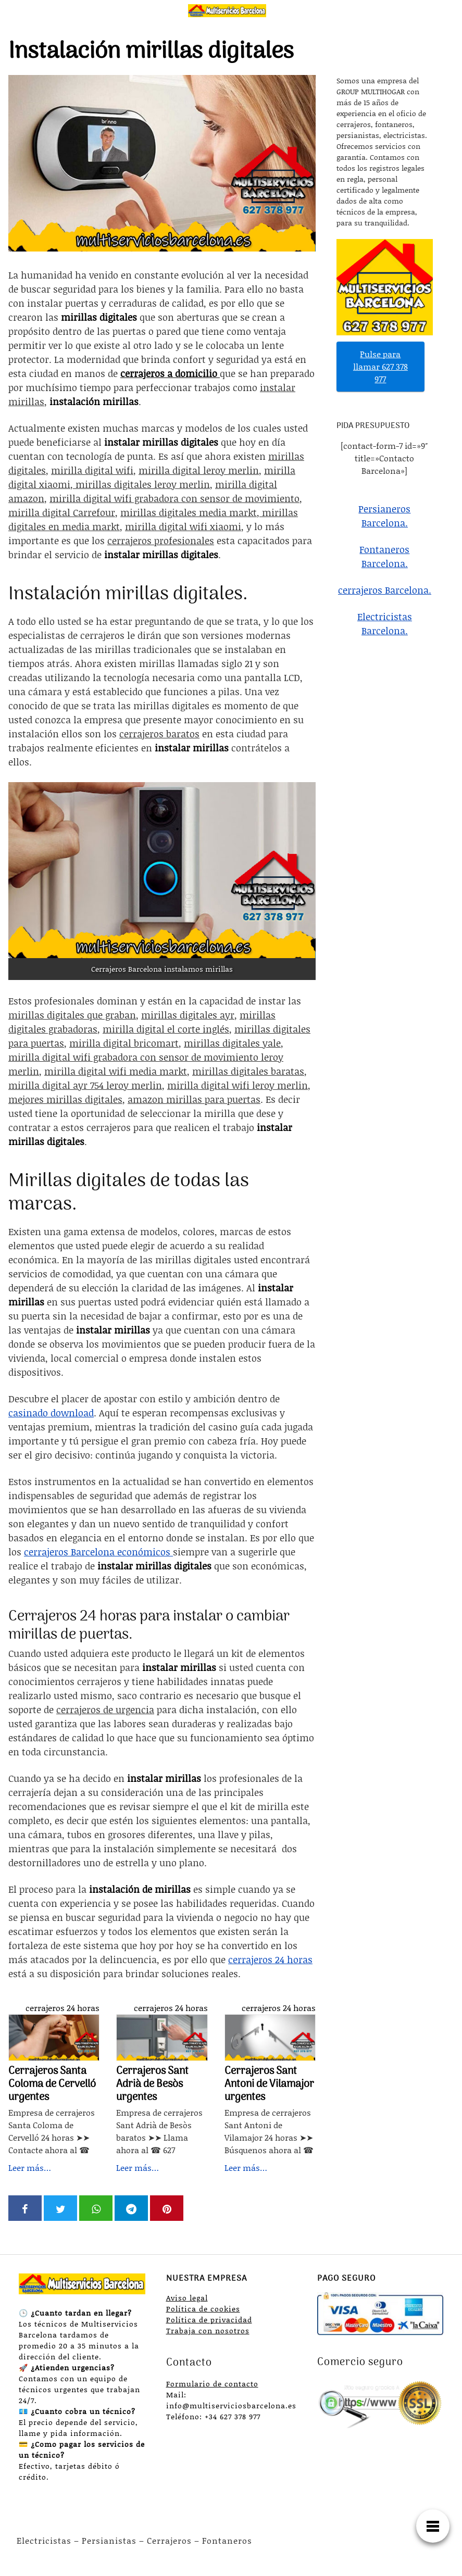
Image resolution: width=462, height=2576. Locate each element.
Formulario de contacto (212, 2383)
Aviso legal (187, 2297)
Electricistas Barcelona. (384, 623)
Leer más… (29, 2167)
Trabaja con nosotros (207, 2330)
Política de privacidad (209, 2319)
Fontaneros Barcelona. (384, 556)
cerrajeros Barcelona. (384, 590)
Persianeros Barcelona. (384, 516)
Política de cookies (203, 2308)
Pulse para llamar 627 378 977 (380, 366)
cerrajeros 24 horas (62, 2008)
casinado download (51, 1412)
